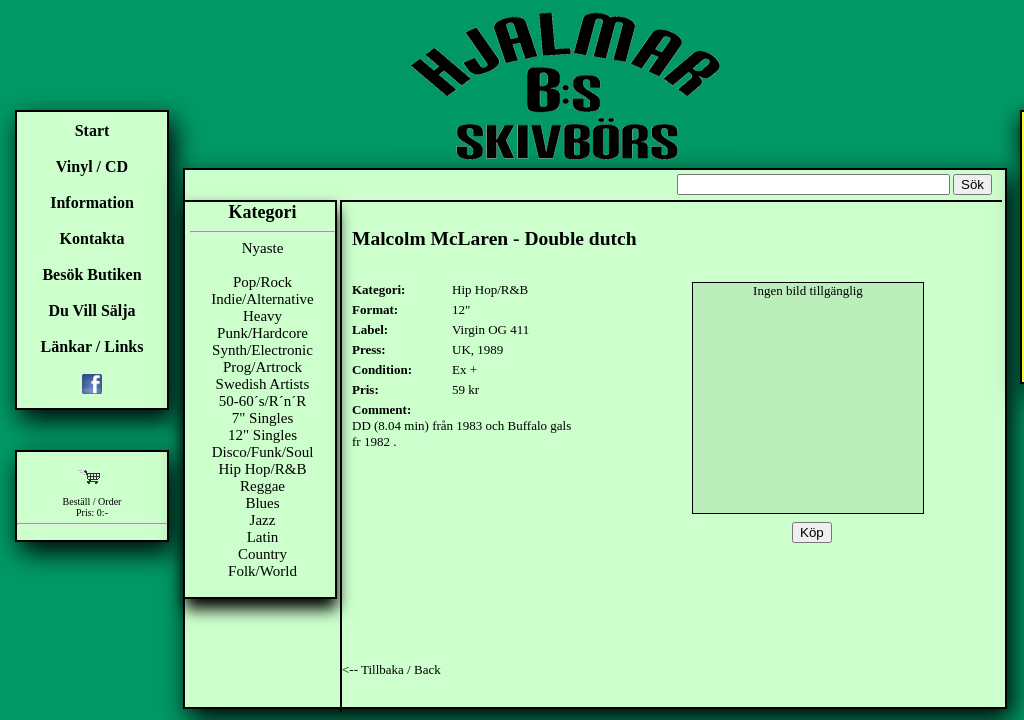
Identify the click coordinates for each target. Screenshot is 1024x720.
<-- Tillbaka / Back (391, 669)
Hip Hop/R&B (263, 469)
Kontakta (92, 238)
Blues (262, 503)
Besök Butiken (91, 274)
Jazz (263, 520)
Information (92, 202)
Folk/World (262, 571)
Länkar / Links (92, 346)
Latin (263, 537)
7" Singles (263, 418)
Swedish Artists (263, 384)
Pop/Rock (262, 282)
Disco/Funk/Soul (263, 452)
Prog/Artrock (262, 367)
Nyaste (263, 248)
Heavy (262, 316)
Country (262, 554)
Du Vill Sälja (91, 310)
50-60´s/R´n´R (263, 401)
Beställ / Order (92, 501)
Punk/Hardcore (262, 333)
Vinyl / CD (92, 166)
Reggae (262, 486)
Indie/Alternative (262, 299)
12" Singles (262, 435)
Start (92, 130)
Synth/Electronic (262, 350)
